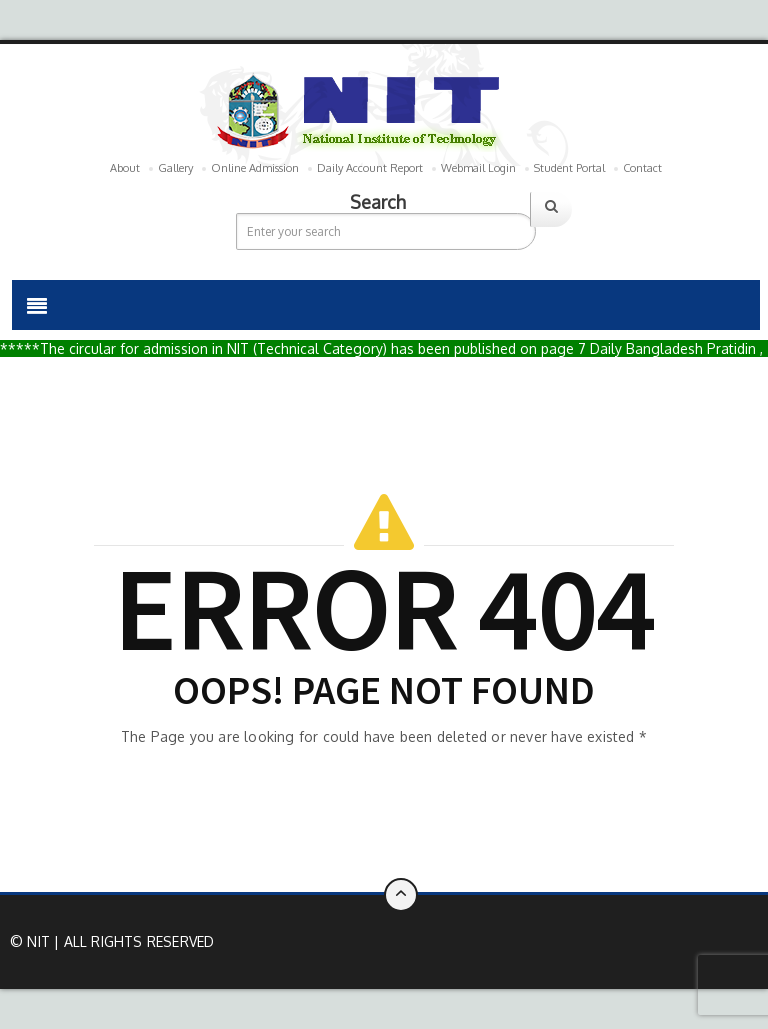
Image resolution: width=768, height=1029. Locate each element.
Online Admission (255, 168)
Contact (642, 168)
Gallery (175, 168)
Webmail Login (478, 168)
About (125, 168)
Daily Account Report (370, 168)
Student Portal (569, 168)
